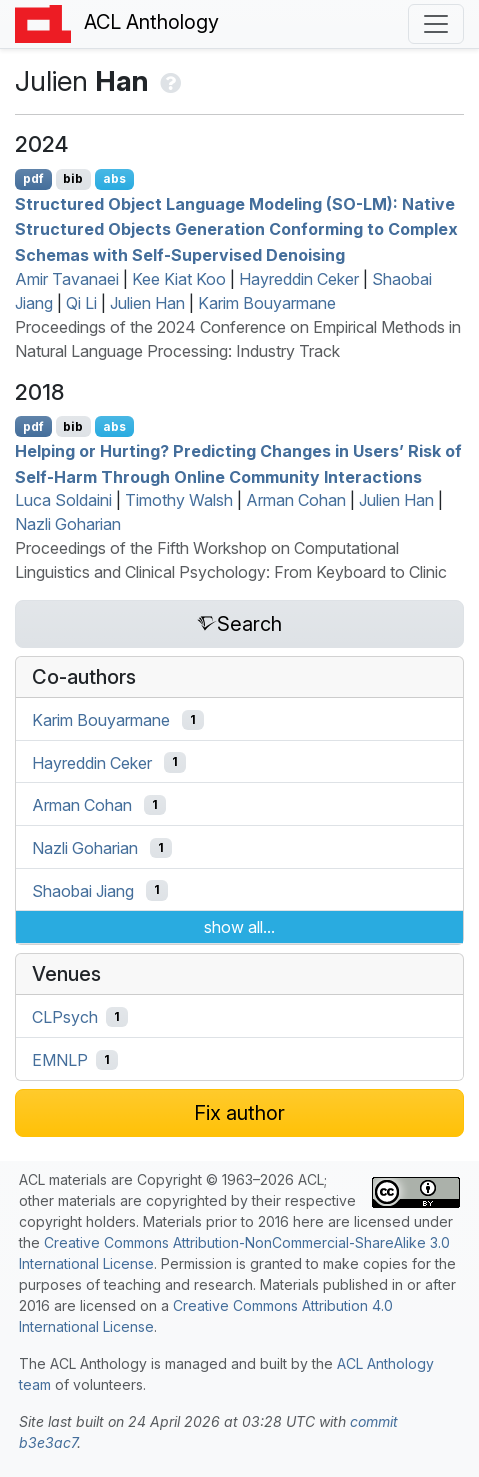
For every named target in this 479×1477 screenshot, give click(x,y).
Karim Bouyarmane (267, 303)
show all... (239, 927)
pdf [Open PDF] (33, 178)
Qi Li (81, 303)
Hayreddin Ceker (299, 279)
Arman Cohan (296, 500)
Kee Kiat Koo (179, 279)
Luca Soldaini (63, 500)
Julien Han (147, 303)
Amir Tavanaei (67, 279)
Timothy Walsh (179, 500)
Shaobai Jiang (83, 890)
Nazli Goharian (68, 524)
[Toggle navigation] (436, 24)
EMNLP (60, 1060)
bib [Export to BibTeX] (73, 178)
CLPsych (65, 1017)
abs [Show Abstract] (114, 178)
